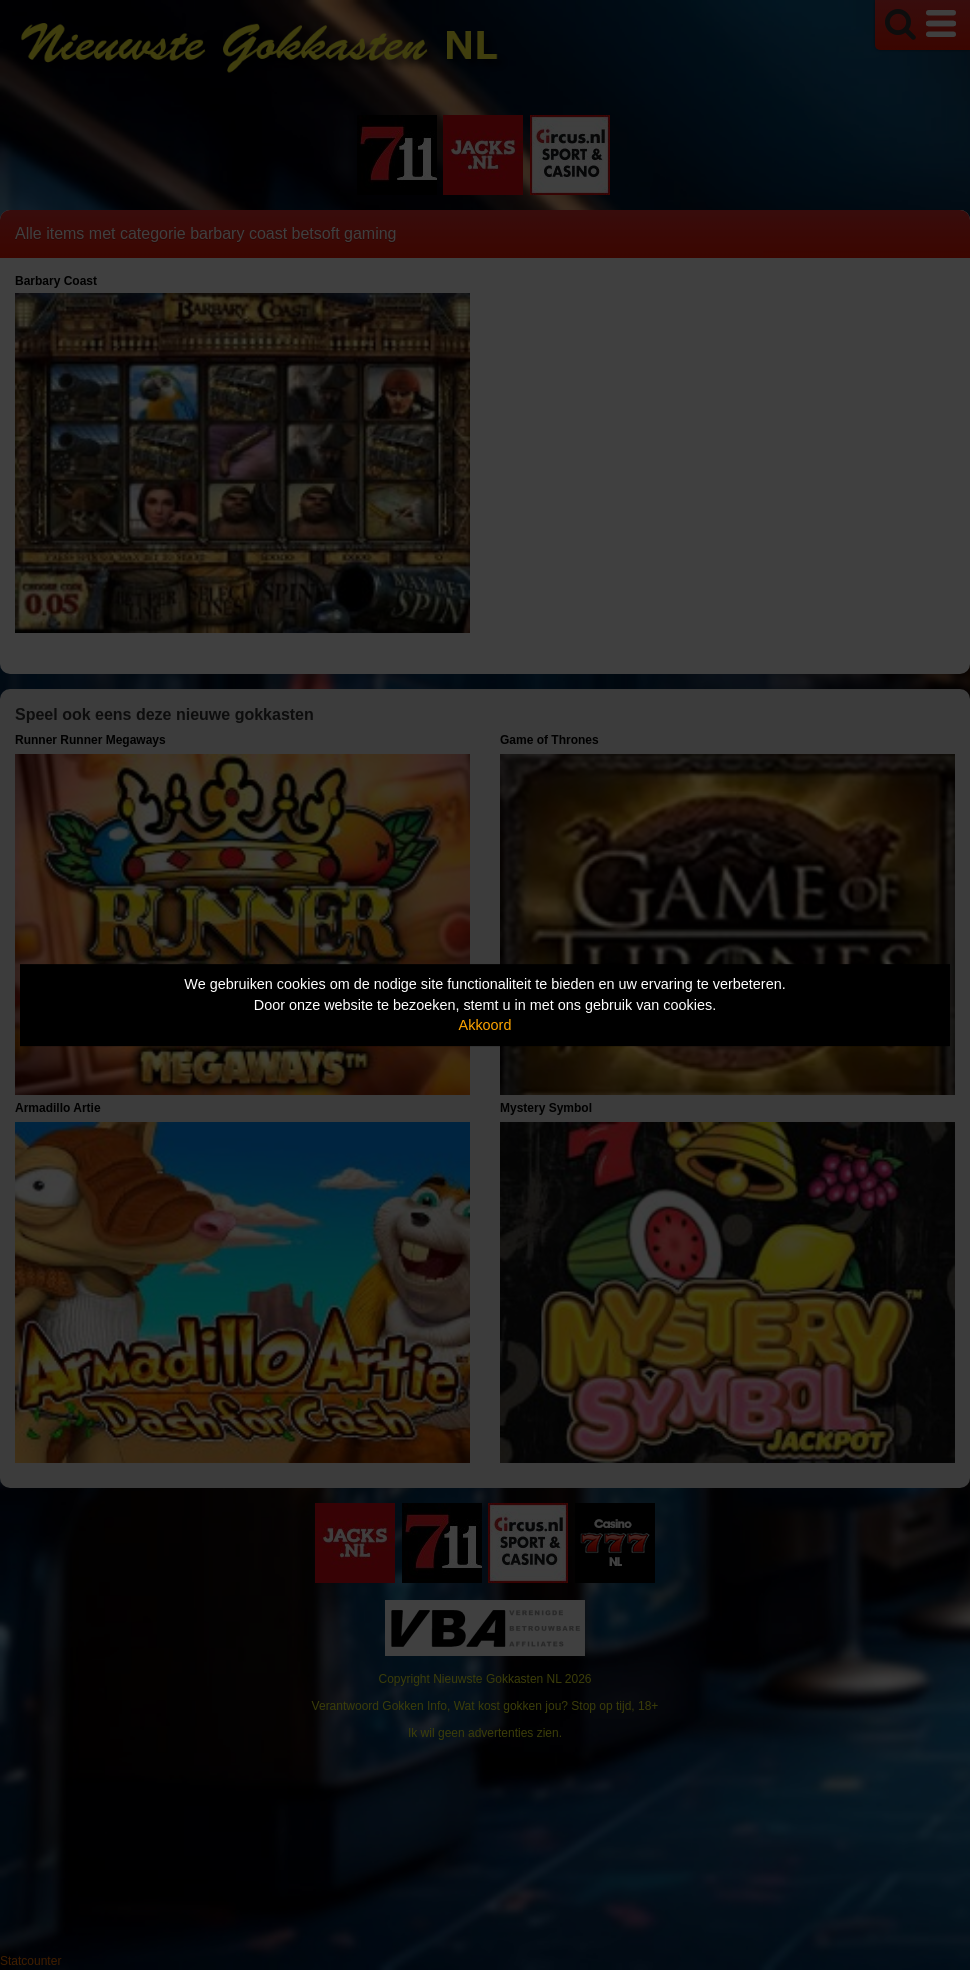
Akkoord (485, 1025)
